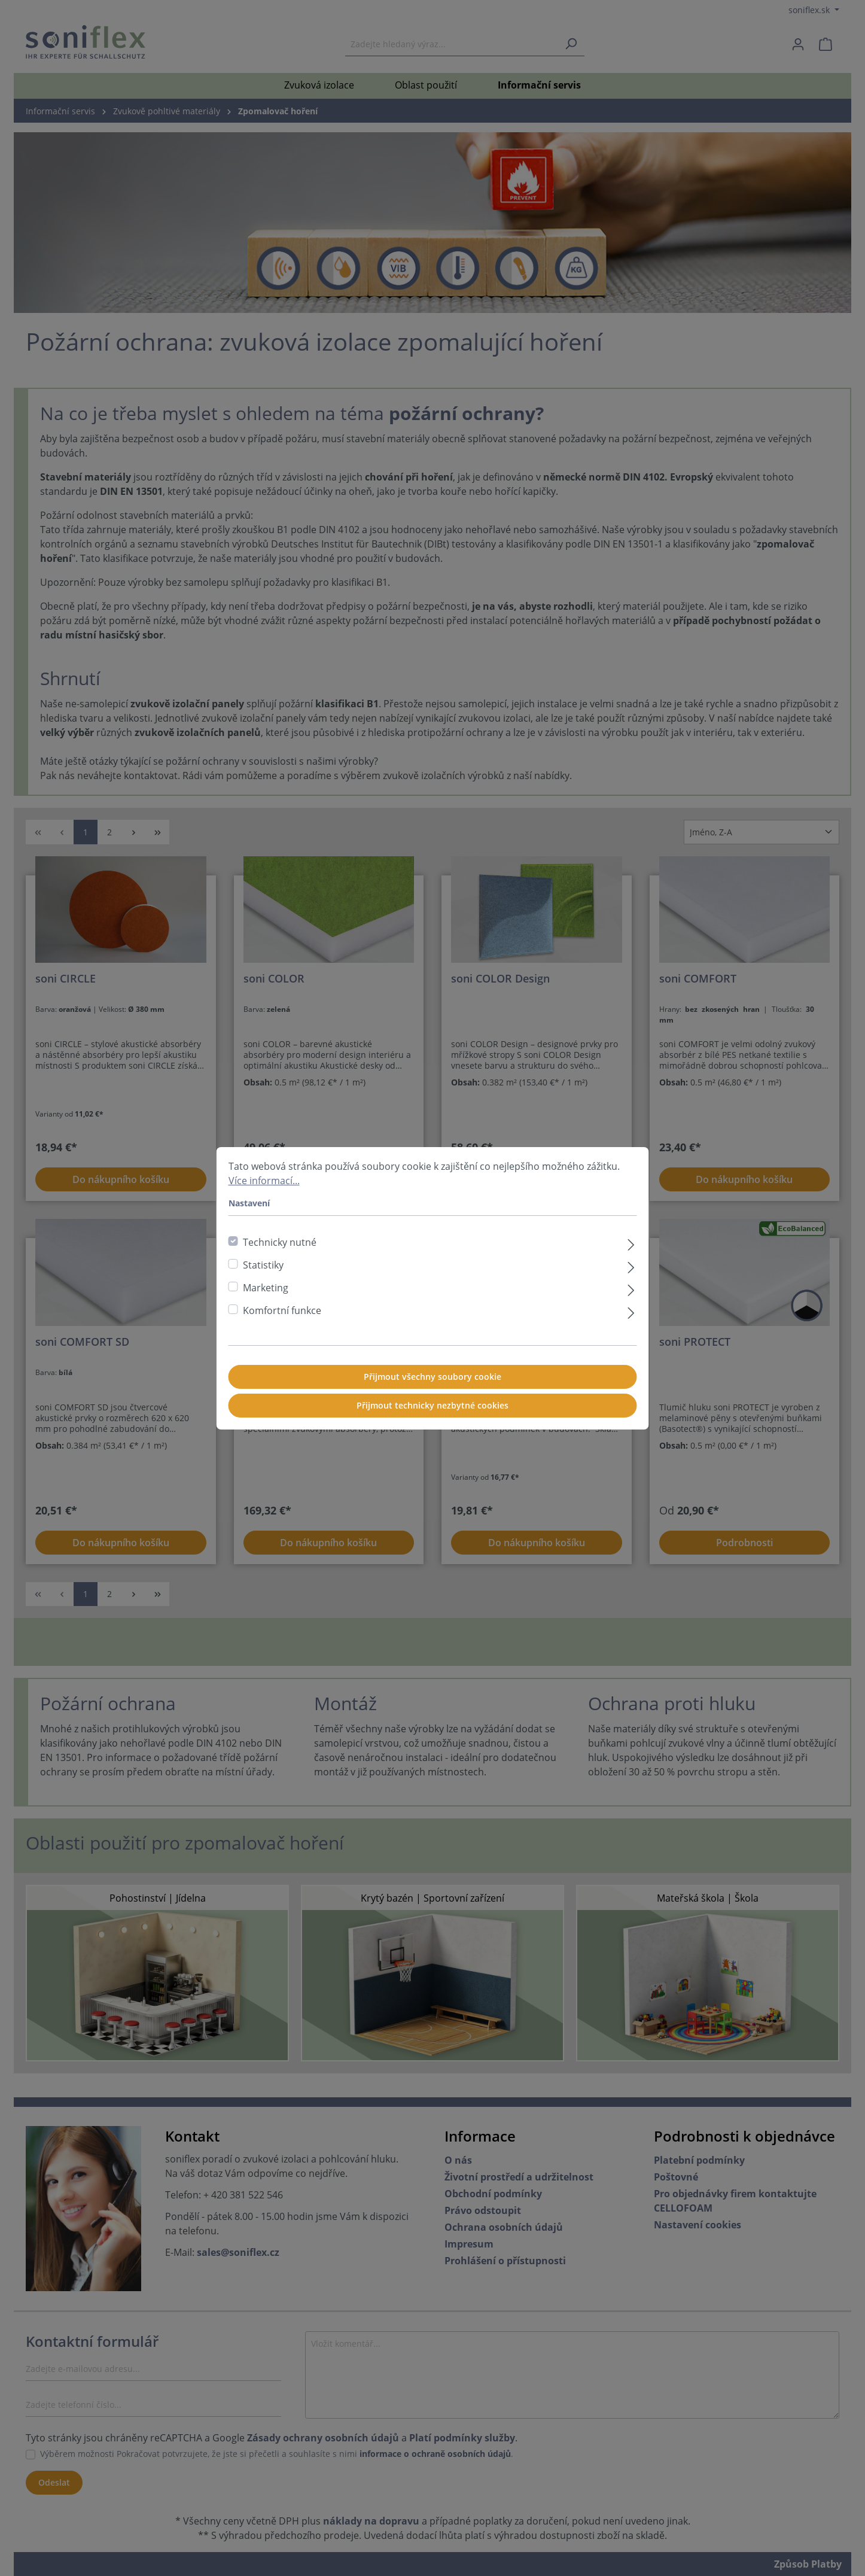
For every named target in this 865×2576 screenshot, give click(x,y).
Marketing (265, 1287)
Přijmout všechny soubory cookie (432, 1376)
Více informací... (264, 1180)
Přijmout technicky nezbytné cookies (432, 1405)
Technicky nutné (279, 1242)
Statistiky (263, 1265)
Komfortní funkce (282, 1310)
